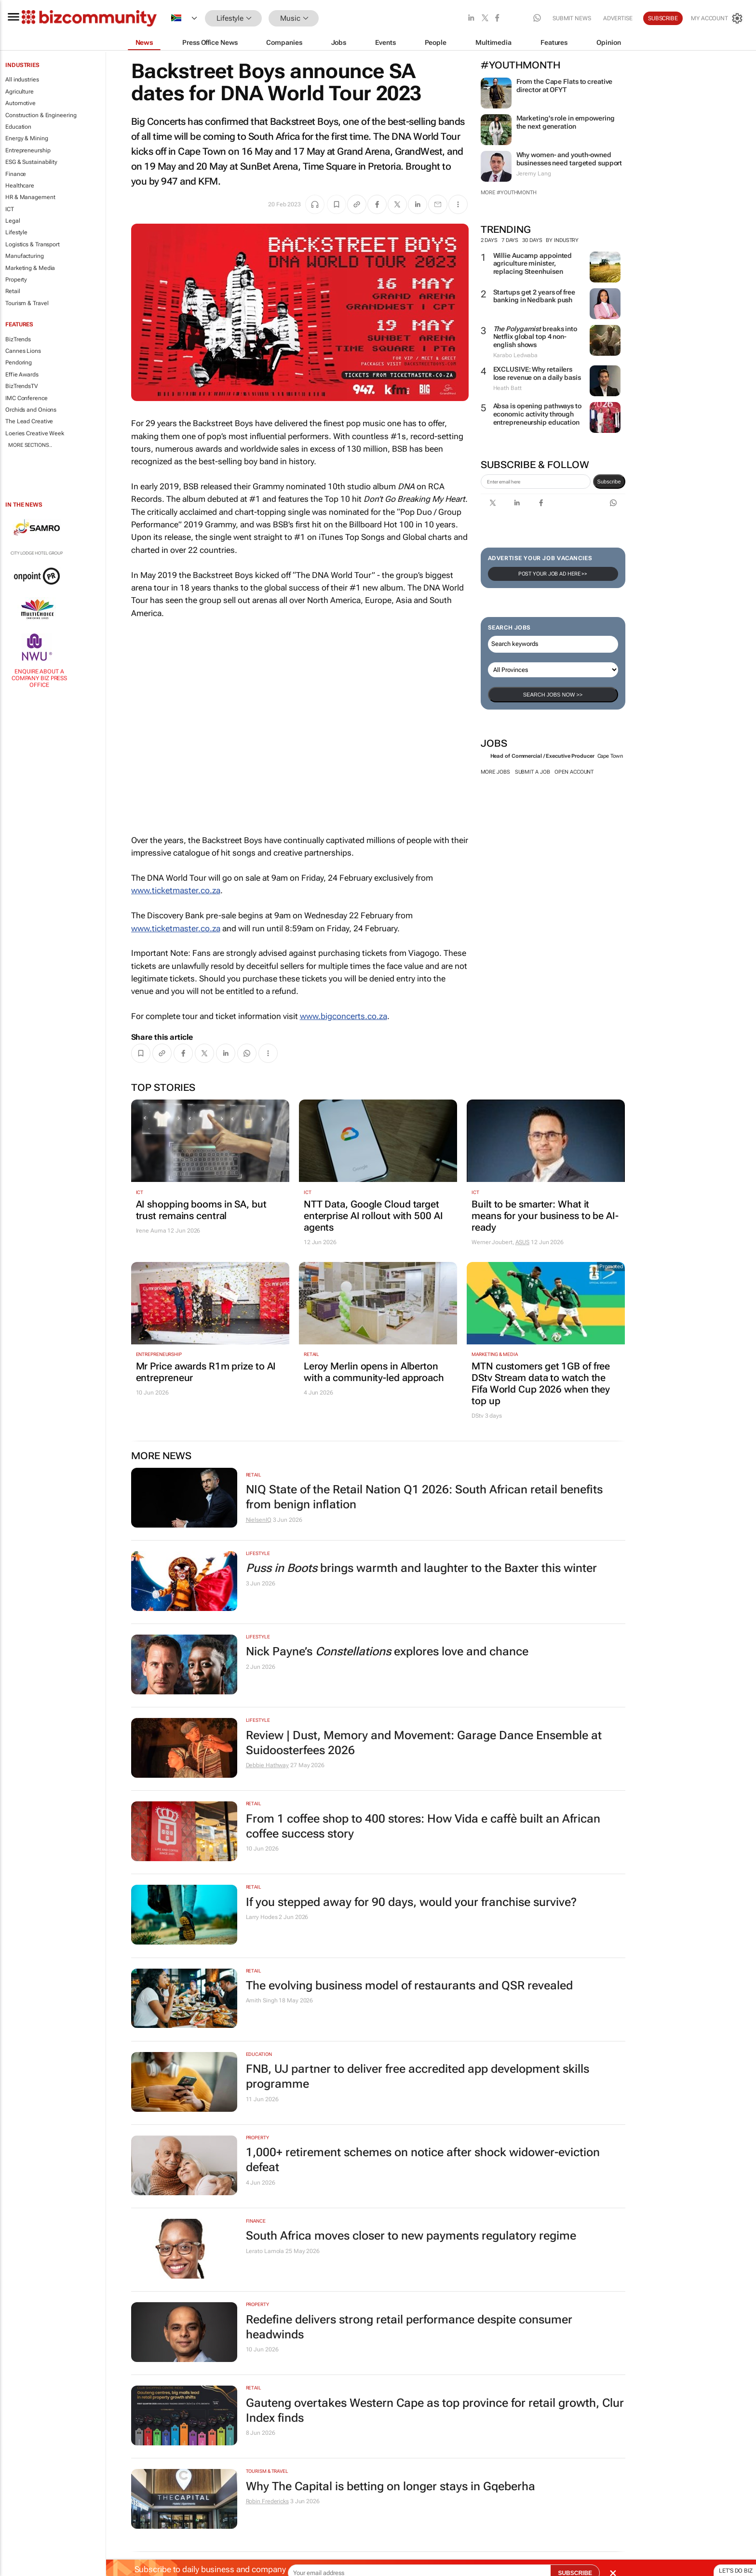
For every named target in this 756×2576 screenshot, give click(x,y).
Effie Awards (22, 374)
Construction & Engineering (40, 115)
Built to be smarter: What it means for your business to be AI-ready (545, 1215)
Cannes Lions (23, 351)
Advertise (618, 18)
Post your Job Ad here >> (553, 574)
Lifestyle (16, 232)
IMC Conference (26, 398)
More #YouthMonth (509, 192)
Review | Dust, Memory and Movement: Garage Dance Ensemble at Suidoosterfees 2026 (424, 1743)
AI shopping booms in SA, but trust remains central (201, 1209)
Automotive (20, 103)
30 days (532, 240)
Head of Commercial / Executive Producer (542, 756)
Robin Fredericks (267, 2501)
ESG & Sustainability (31, 162)
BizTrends (18, 339)
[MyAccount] (717, 18)
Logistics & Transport (32, 244)
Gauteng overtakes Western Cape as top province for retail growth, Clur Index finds (435, 2410)
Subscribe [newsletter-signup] (609, 481)
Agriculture (19, 91)
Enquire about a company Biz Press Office (39, 678)
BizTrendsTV (21, 386)
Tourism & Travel (26, 303)
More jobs (495, 772)
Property (16, 279)
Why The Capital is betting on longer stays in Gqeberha (390, 2486)
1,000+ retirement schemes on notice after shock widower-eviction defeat (423, 2160)
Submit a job (532, 772)
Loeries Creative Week (34, 433)
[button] (333, 18)
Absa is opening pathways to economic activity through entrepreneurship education (537, 414)
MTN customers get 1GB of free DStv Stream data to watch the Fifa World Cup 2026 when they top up (541, 1383)
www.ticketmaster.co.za (175, 890)
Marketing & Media (30, 268)
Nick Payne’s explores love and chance (387, 1651)
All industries (22, 79)
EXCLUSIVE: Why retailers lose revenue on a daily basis (537, 373)
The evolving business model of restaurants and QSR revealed (409, 1985)
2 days (489, 240)
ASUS (522, 1242)
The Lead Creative (29, 421)
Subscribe (663, 18)
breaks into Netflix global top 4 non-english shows (535, 337)
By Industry (566, 240)
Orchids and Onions (30, 409)
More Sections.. (30, 445)
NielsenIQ (258, 1519)
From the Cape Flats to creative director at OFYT (564, 86)
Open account (574, 772)
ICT (9, 209)
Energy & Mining (26, 138)
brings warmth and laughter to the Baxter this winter (421, 1568)
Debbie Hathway (267, 1765)
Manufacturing (24, 256)
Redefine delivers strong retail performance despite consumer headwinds (409, 2327)
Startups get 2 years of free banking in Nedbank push (534, 296)
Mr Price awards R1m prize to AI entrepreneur (206, 1371)
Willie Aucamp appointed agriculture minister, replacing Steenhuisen (532, 264)
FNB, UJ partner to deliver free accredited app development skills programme (417, 2076)
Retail (12, 291)
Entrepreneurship (27, 150)
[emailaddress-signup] (536, 481)
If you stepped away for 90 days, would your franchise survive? (411, 1902)
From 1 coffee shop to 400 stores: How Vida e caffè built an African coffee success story (423, 1826)
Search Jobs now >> (552, 695)
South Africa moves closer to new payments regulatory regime (411, 2235)
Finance (15, 174)
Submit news (572, 18)
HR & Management (30, 197)
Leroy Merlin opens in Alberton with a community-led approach (374, 1371)
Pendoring (18, 362)
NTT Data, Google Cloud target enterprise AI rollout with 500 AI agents (373, 1215)
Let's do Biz (736, 2570)
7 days (509, 240)
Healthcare (19, 185)
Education (18, 126)
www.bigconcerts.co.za (343, 1016)
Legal (12, 220)
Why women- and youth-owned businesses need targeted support (569, 159)
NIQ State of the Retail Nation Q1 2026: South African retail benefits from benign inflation (424, 1497)
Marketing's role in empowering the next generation (565, 122)
